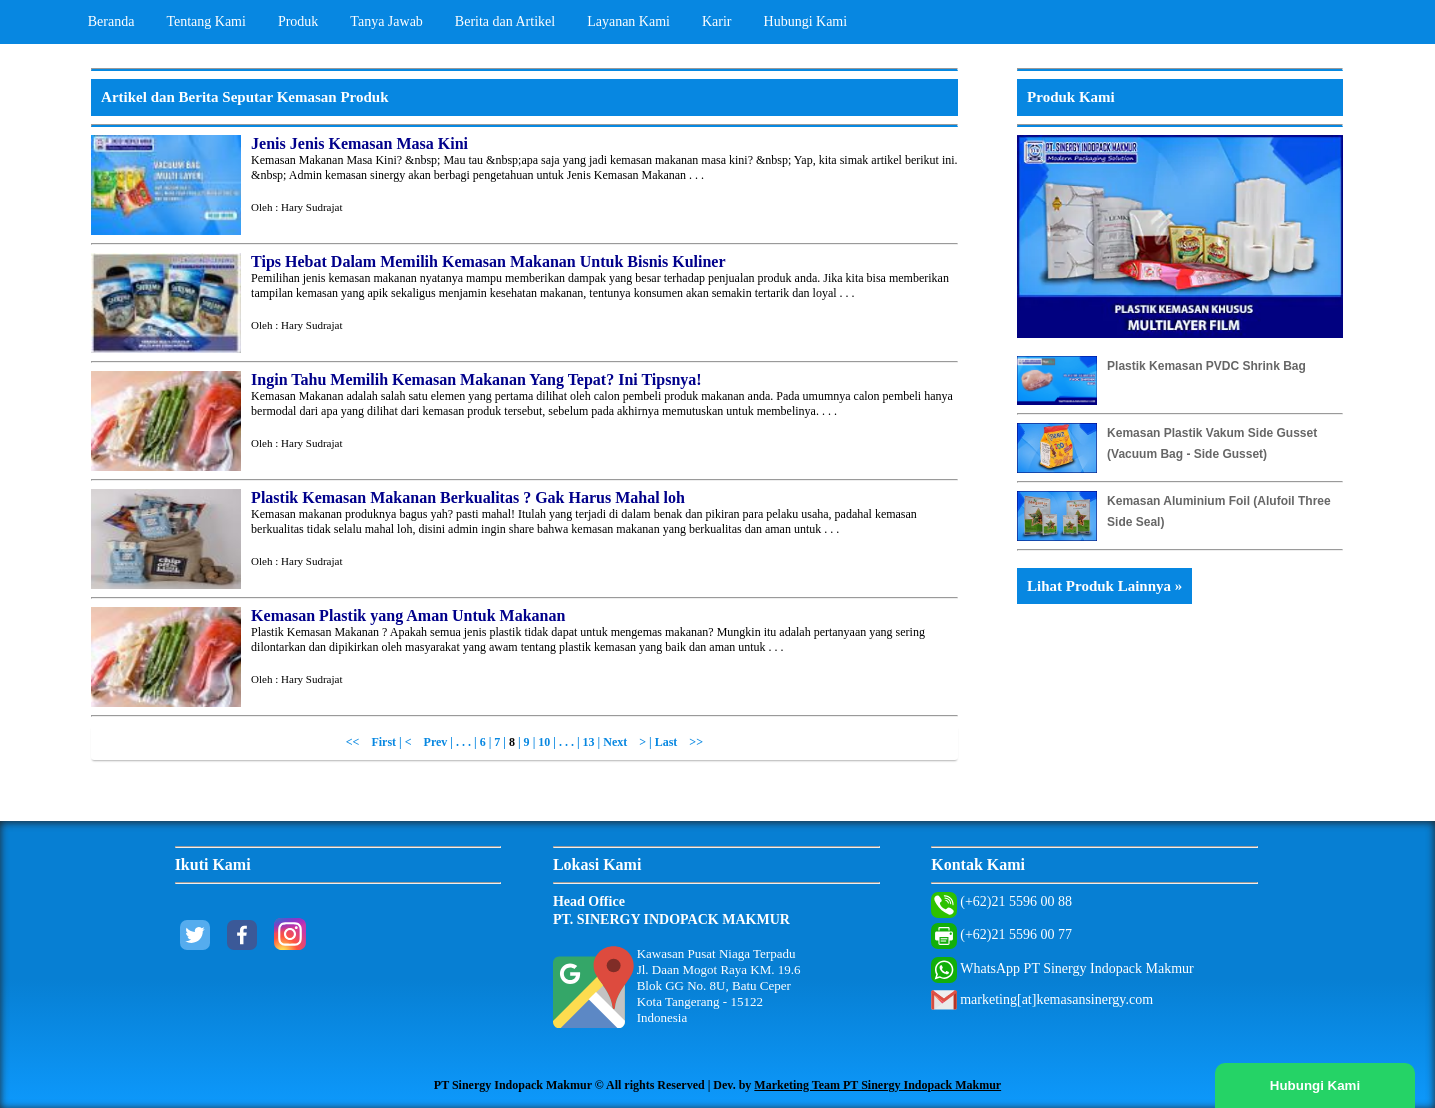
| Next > (622, 742)
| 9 (524, 742)
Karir (717, 21)
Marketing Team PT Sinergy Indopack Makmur (877, 1085)
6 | (487, 742)
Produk (298, 21)
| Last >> (676, 742)
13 (589, 742)
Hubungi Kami (806, 21)
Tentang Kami (206, 21)
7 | (501, 742)
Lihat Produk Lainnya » (1104, 586)
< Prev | (430, 742)
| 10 (543, 742)
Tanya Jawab (386, 21)
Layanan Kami (628, 21)
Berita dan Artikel (505, 21)
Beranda (111, 21)
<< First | (375, 742)
